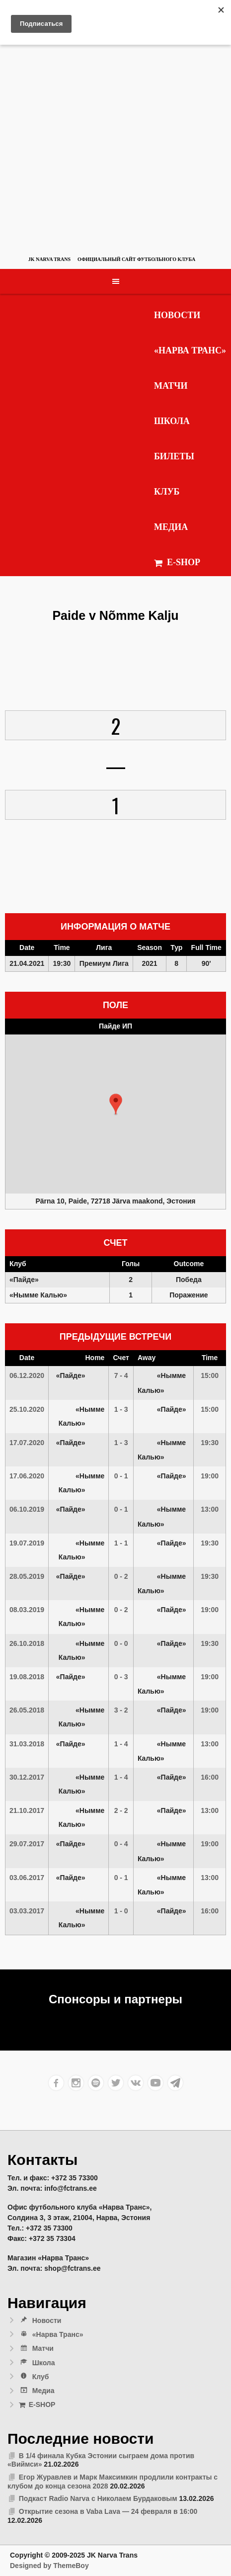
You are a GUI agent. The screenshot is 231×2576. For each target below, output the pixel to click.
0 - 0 (121, 1643)
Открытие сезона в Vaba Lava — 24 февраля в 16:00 (108, 2511)
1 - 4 (121, 1744)
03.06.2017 (26, 1878)
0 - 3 (121, 1677)
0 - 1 (121, 1476)
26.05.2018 (26, 1710)
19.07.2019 (26, 1543)
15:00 (210, 1375)
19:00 (210, 1476)
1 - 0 (121, 1911)
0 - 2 (121, 1576)
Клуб (167, 492)
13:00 (210, 1509)
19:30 (210, 1443)
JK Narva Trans (49, 259)
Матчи (171, 386)
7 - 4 (121, 1375)
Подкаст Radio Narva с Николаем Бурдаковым (98, 2498)
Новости (177, 315)
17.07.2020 (26, 1443)
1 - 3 (121, 1409)
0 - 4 (121, 1844)
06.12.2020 (26, 1375)
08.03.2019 (26, 1610)
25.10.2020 (26, 1409)
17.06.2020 (26, 1476)
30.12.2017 (26, 1777)
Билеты (174, 456)
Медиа (171, 527)
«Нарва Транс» (190, 350)
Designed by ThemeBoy (49, 2566)
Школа (172, 421)
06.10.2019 (26, 1509)
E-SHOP (177, 562)
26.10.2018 (26, 1643)
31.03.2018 (26, 1744)
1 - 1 (121, 1543)
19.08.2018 (26, 1677)
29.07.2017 (26, 1844)
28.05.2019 (26, 1576)
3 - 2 (121, 1710)
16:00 (210, 1777)
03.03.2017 (26, 1911)
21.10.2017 (26, 1810)
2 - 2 (121, 1810)
